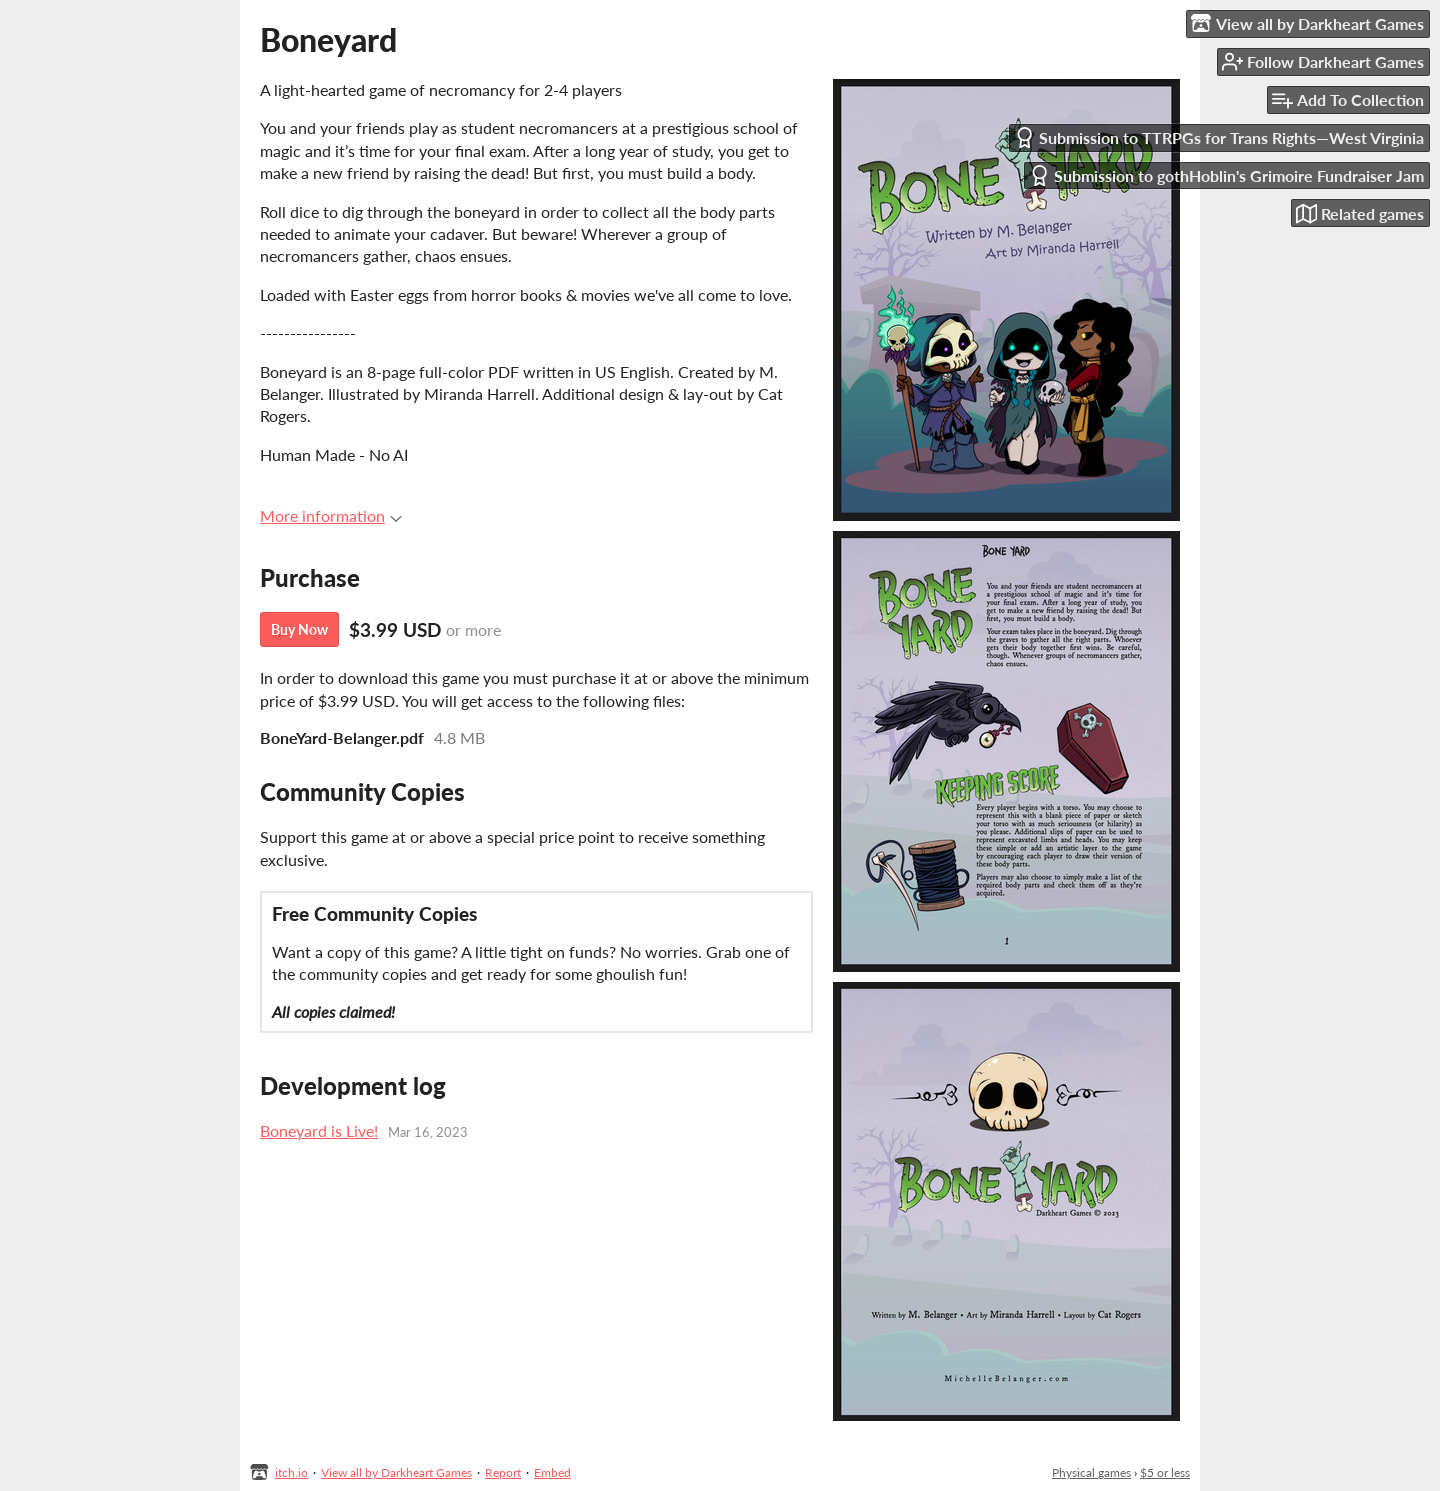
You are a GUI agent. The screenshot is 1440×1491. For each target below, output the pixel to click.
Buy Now (299, 629)
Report (503, 1472)
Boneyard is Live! (319, 1130)
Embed (552, 1472)
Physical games (1091, 1472)
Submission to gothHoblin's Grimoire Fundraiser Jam (1226, 175)
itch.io (291, 1472)
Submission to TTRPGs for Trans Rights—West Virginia (1219, 137)
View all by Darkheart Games (396, 1472)
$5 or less (1165, 1472)
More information (331, 515)
